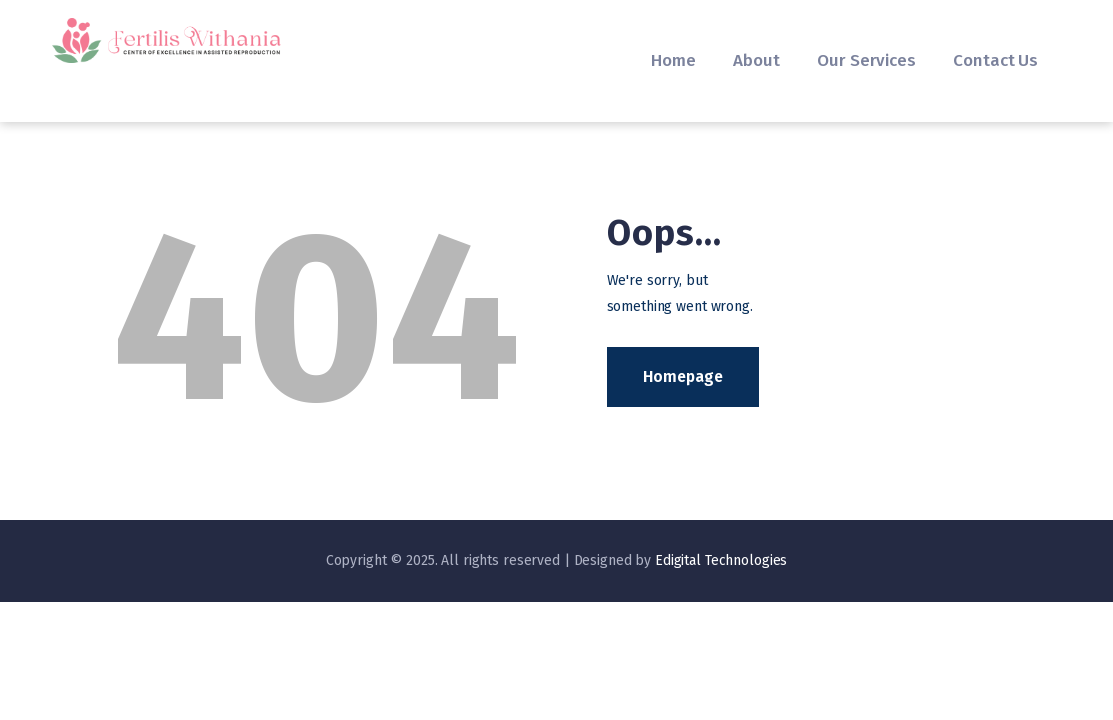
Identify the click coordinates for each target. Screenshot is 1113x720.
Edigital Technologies (721, 560)
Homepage (683, 376)
